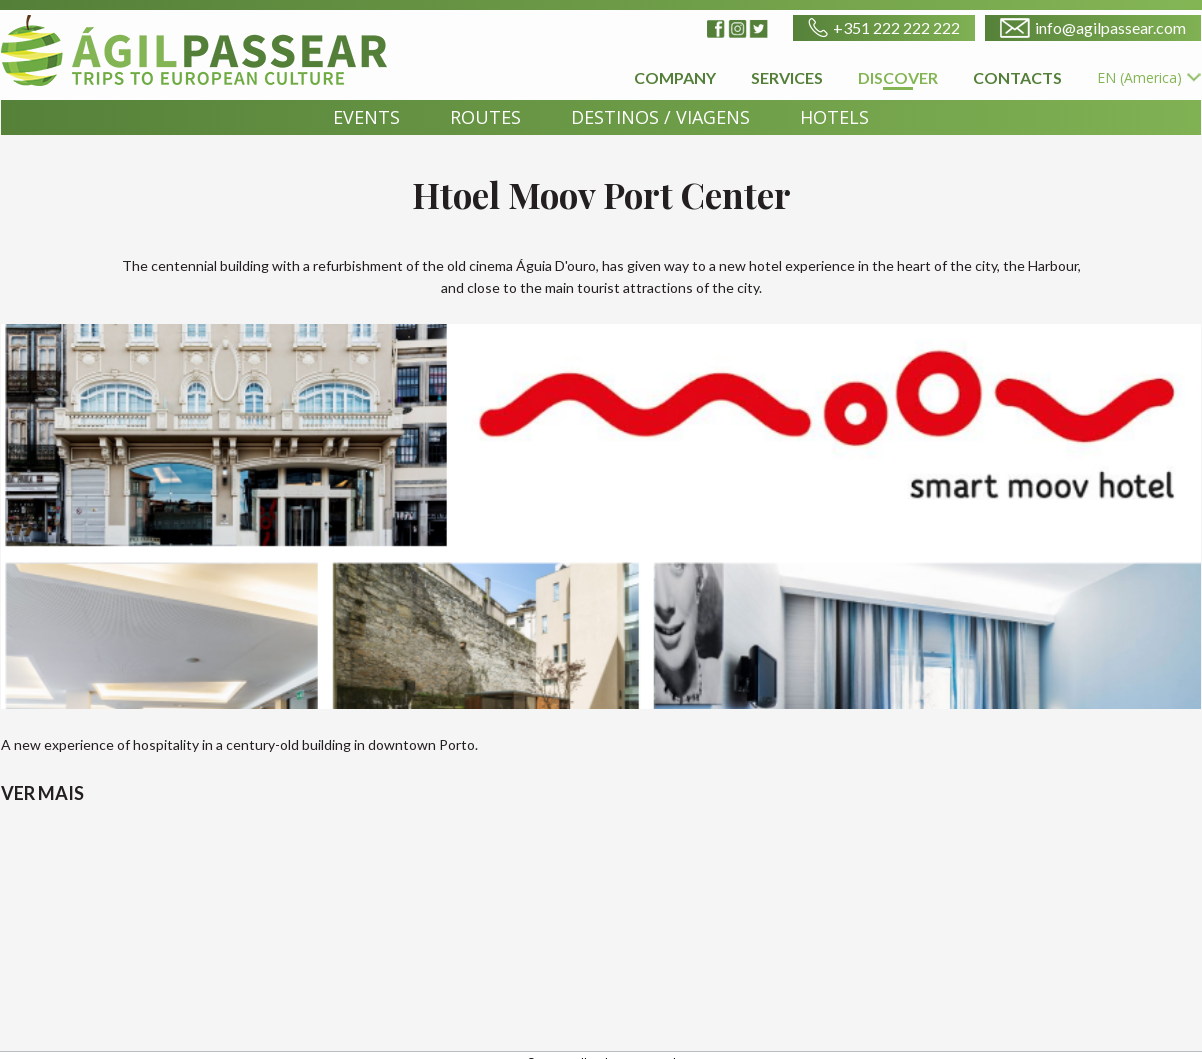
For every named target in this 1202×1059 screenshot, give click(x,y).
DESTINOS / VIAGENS (660, 117)
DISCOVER (898, 79)
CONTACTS (1017, 77)
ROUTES (485, 117)
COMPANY (675, 77)
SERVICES (787, 77)
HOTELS (834, 117)
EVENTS (366, 117)
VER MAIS (42, 793)
